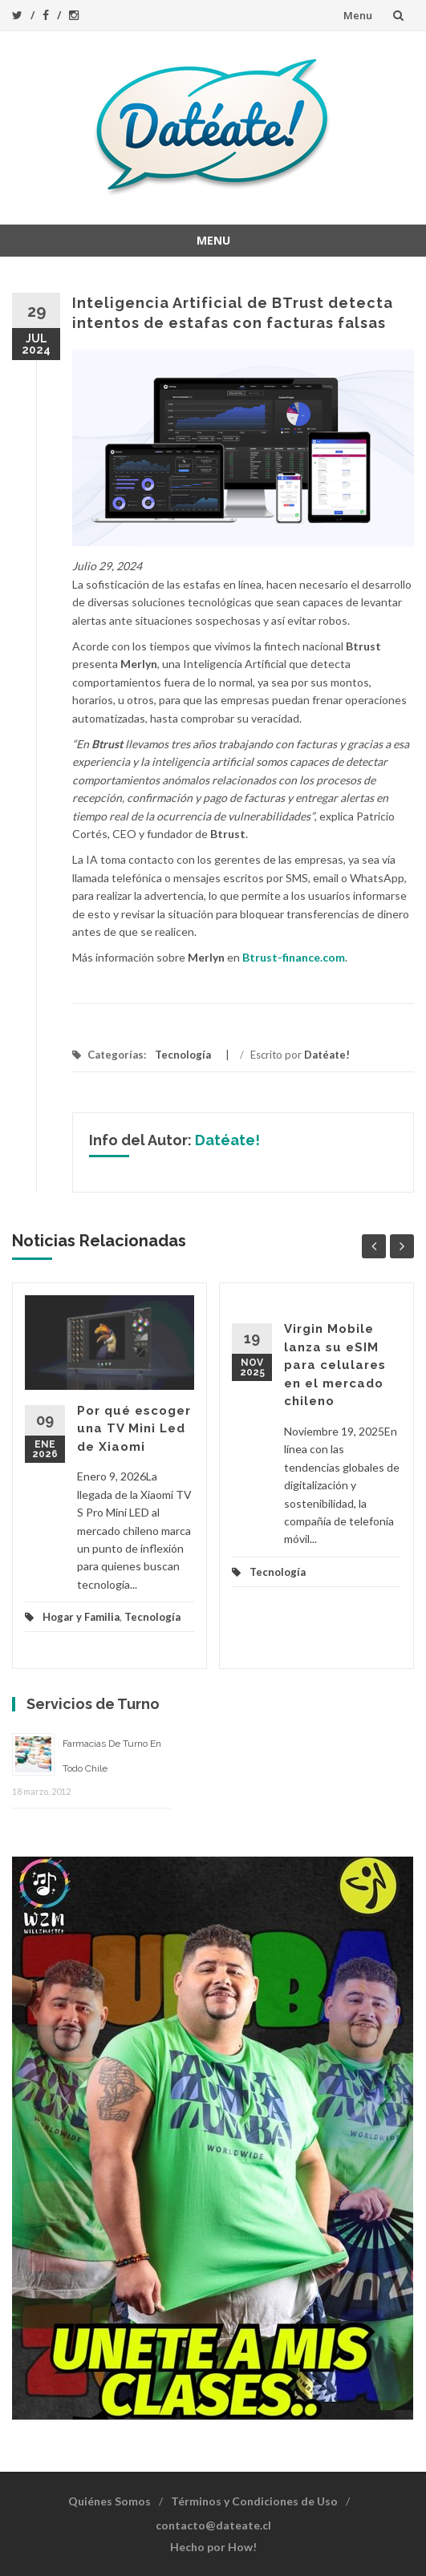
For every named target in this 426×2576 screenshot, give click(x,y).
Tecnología (183, 1054)
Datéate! (327, 1054)
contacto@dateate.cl (213, 2525)
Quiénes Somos (109, 2501)
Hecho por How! (213, 2547)
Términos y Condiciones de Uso (254, 2501)
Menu (357, 15)
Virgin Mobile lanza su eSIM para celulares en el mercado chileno (335, 1365)
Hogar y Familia (81, 1616)
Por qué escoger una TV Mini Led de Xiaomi (134, 1428)
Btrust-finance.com (293, 957)
